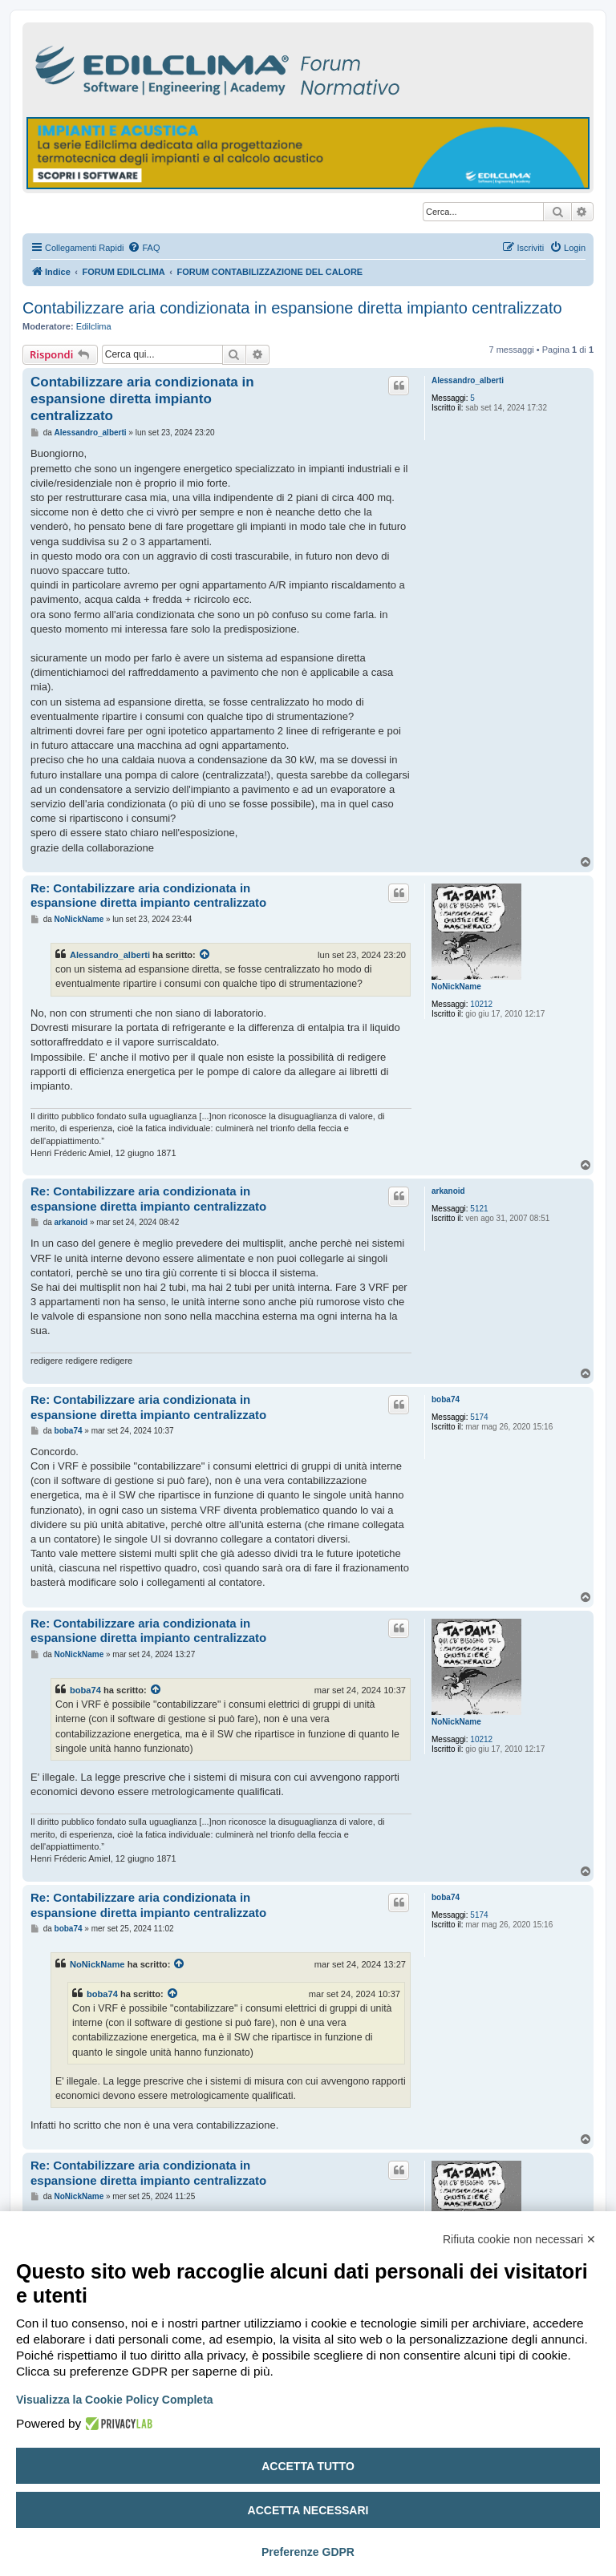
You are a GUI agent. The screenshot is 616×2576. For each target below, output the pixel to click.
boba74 (446, 1399)
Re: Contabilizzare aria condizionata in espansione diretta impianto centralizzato (148, 895)
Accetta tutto (308, 2466)
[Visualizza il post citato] (205, 955)
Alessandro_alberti (468, 380)
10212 (481, 1004)
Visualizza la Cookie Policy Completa (114, 2399)
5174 (479, 1417)
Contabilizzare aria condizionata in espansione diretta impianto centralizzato (292, 308)
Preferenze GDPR (308, 2552)
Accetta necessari (308, 2510)
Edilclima (93, 326)
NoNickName (456, 986)
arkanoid (448, 1191)
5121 (479, 1208)
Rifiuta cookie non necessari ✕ (519, 2239)
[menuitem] (144, 247)
